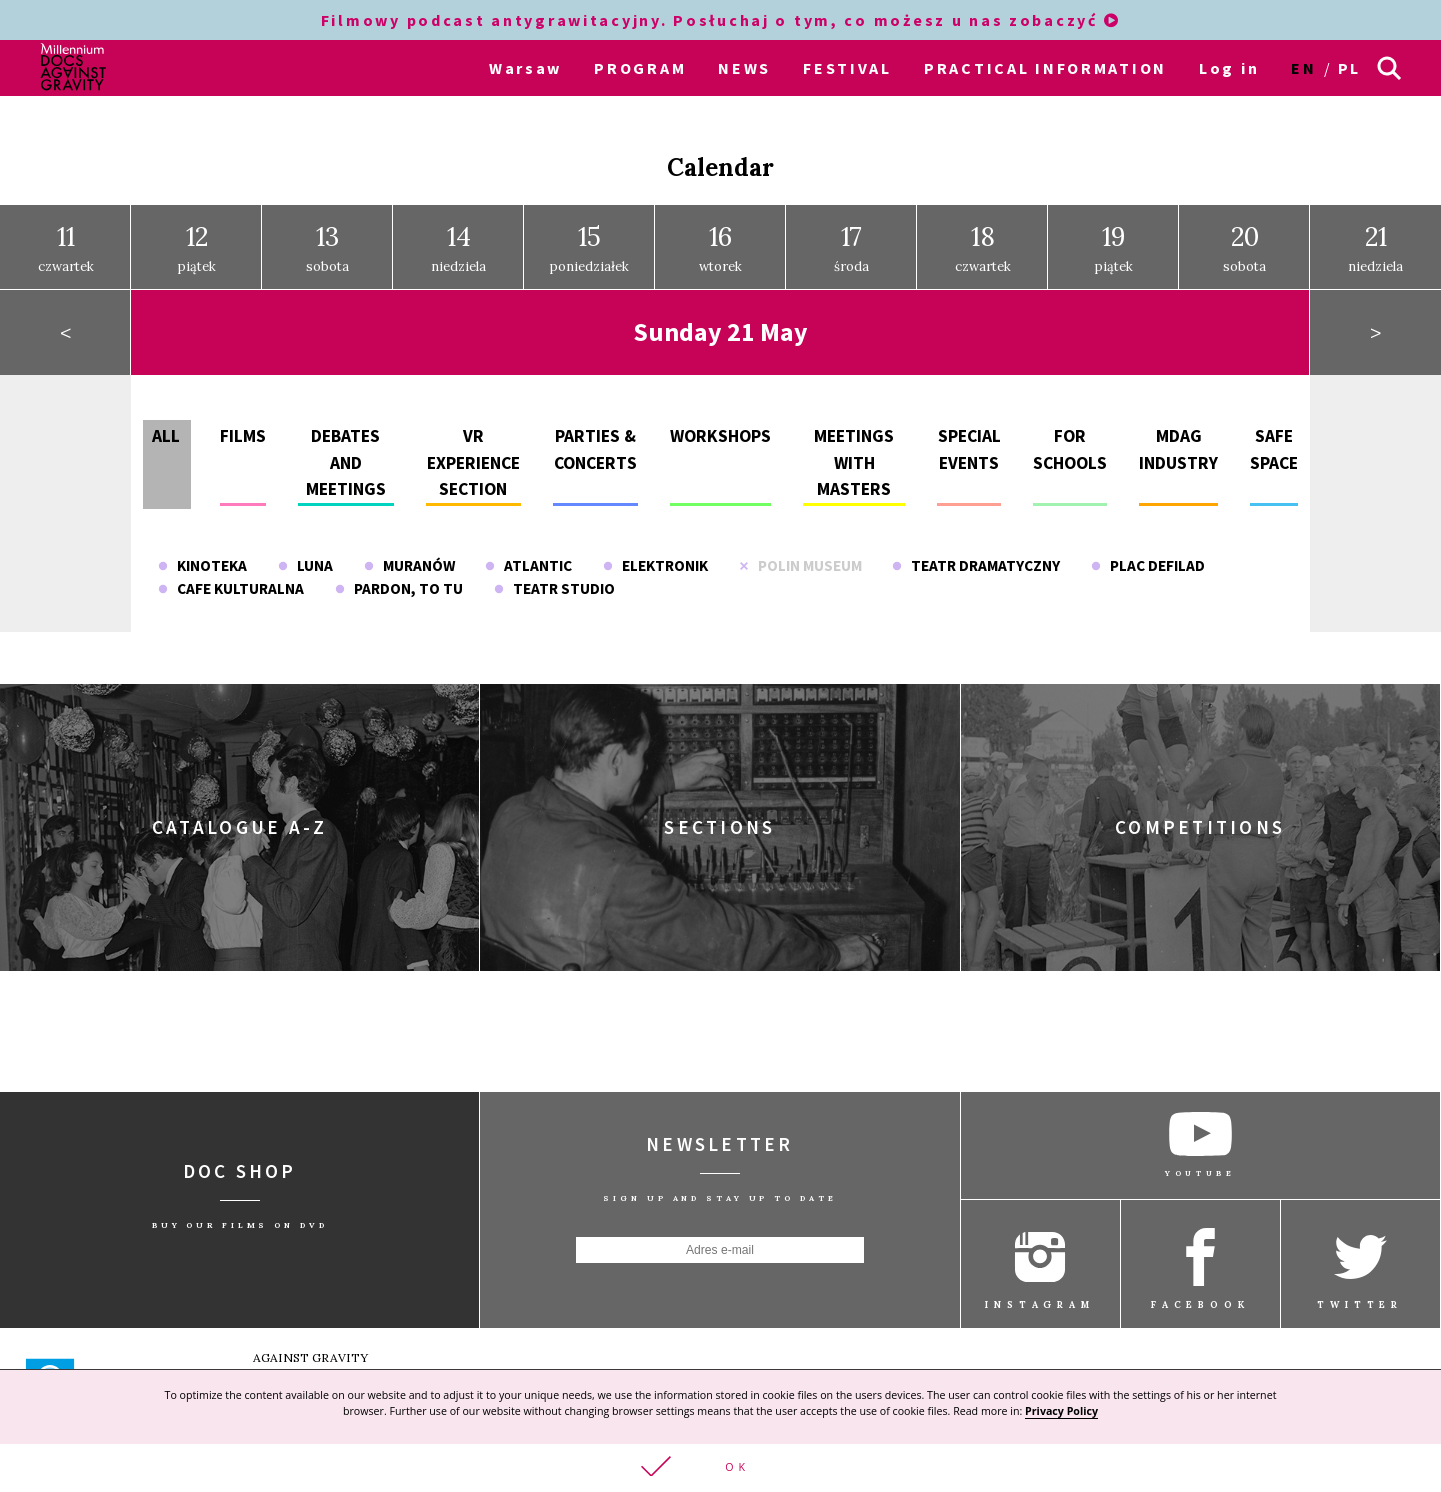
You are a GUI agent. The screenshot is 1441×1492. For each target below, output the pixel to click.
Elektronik (655, 552)
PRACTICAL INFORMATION (1045, 68)
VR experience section (473, 450)
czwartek (66, 235)
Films (243, 424)
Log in (1229, 68)
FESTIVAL (847, 68)
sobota (327, 235)
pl (1349, 68)
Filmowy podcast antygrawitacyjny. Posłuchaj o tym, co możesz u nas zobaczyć (720, 20)
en (1303, 68)
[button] (720, 1467)
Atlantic (528, 552)
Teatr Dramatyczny (976, 552)
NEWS (744, 68)
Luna (305, 552)
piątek (197, 235)
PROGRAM (640, 68)
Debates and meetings (346, 450)
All (166, 424)
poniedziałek (589, 235)
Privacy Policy (1061, 1409)
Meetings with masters (854, 450)
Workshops (720, 424)
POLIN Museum (800, 552)
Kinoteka (202, 552)
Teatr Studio (554, 575)
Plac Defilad (1148, 552)
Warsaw (525, 68)
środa (851, 235)
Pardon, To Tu (399, 575)
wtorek (720, 235)
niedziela (458, 235)
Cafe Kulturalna (231, 575)
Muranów (409, 552)
